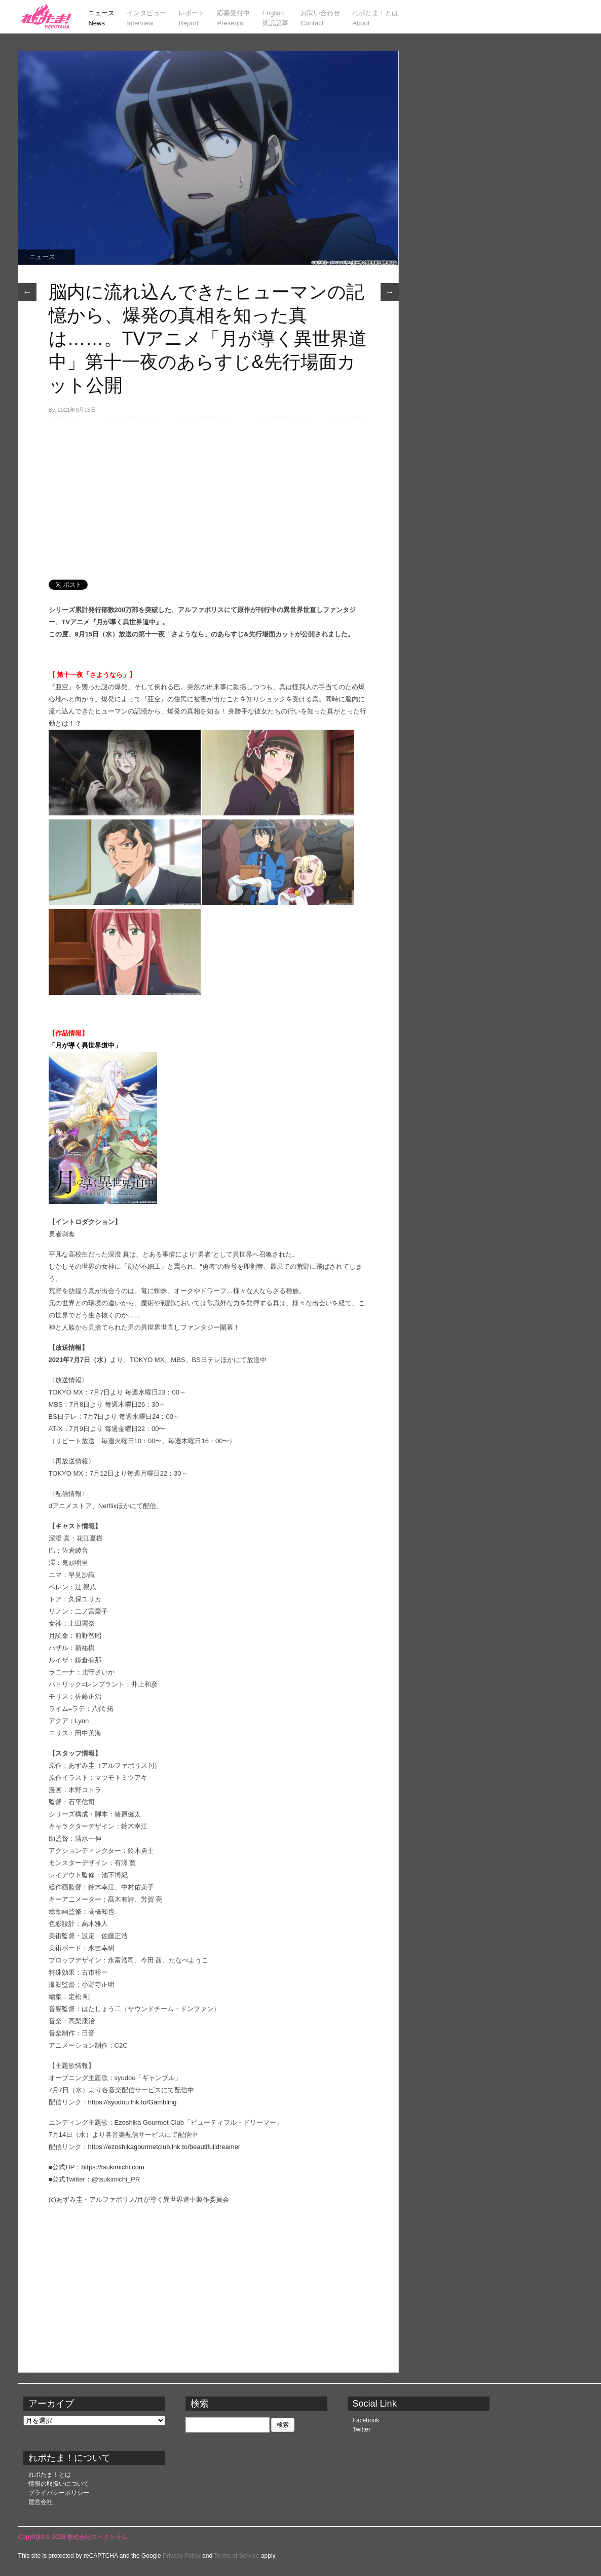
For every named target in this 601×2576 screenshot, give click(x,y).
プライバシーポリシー (58, 2492)
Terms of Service (236, 2555)
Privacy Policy (182, 2555)
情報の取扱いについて (58, 2483)
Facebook (366, 2420)
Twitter (361, 2429)
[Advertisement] (208, 492)
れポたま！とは (49, 2474)
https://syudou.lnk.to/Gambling (132, 2102)
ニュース (41, 257)
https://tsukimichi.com (113, 2167)
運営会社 (40, 2502)
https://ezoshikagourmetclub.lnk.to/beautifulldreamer (164, 2147)
